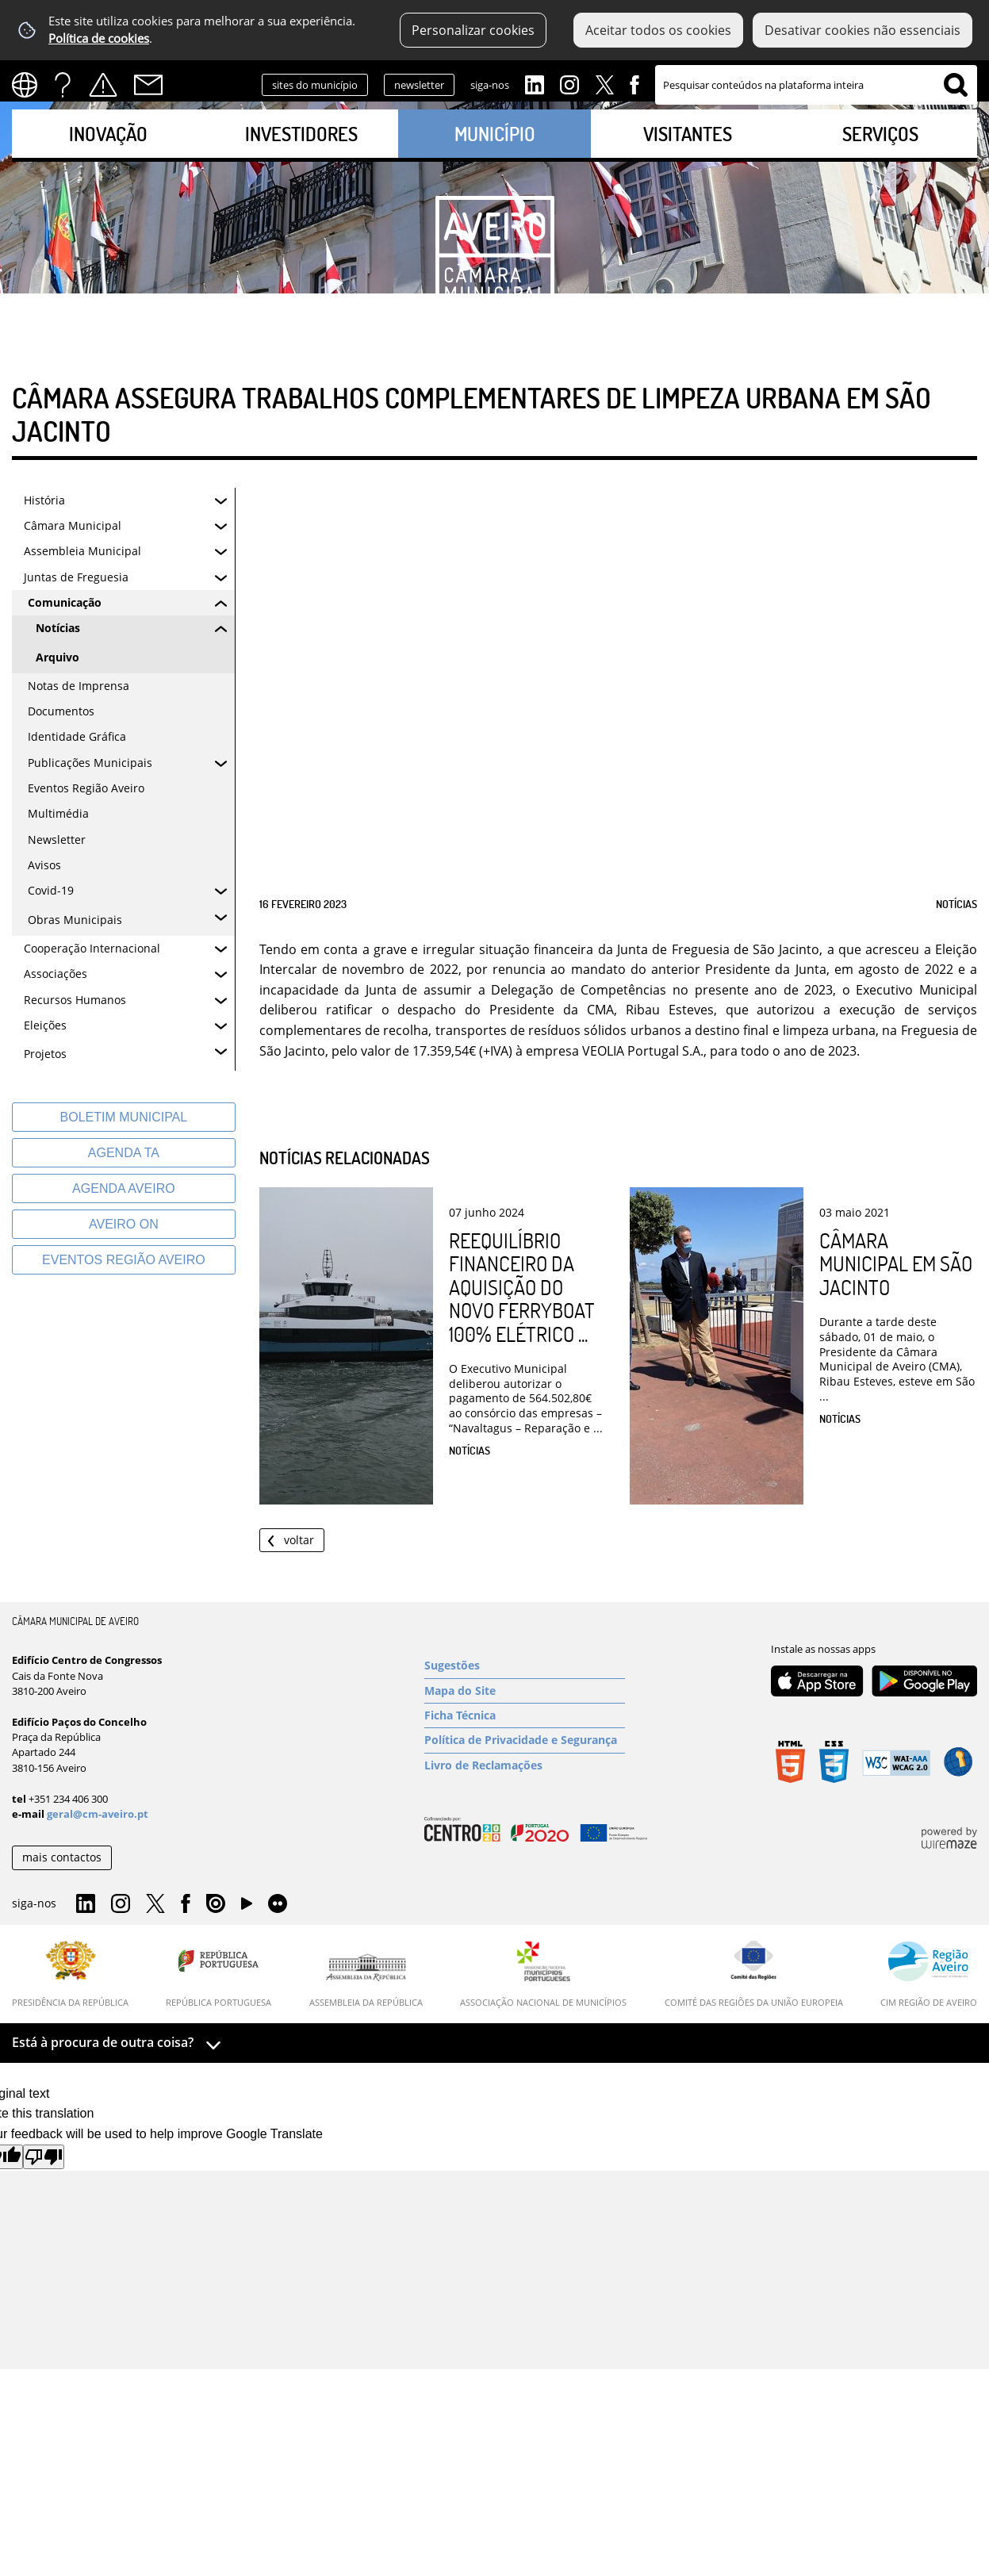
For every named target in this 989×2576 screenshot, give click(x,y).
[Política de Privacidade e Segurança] (524, 1740)
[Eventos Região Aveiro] (124, 1260)
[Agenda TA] (124, 1152)
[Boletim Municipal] (124, 1117)
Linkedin (534, 83)
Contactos (148, 85)
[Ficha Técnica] (524, 1715)
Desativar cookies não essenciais (862, 30)
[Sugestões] (524, 1665)
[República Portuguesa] (218, 1974)
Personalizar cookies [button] (473, 30)
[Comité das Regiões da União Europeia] (754, 1974)
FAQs (62, 85)
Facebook (634, 83)
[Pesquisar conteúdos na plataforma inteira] (956, 85)
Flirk (277, 1904)
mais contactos (62, 1857)
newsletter (419, 85)
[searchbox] (816, 85)
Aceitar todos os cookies (658, 30)
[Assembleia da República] (366, 1980)
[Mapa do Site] (524, 1691)
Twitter (604, 83)
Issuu (215, 1904)
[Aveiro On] (124, 1224)
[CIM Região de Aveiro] (928, 1974)
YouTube (246, 1907)
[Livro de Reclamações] (524, 1765)
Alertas (103, 85)
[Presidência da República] (70, 1974)
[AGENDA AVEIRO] (124, 1188)
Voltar (299, 1539)
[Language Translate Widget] (30, 85)
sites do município (315, 85)
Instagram (569, 83)
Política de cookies (98, 38)
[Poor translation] (43, 2157)
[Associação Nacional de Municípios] (543, 1974)
